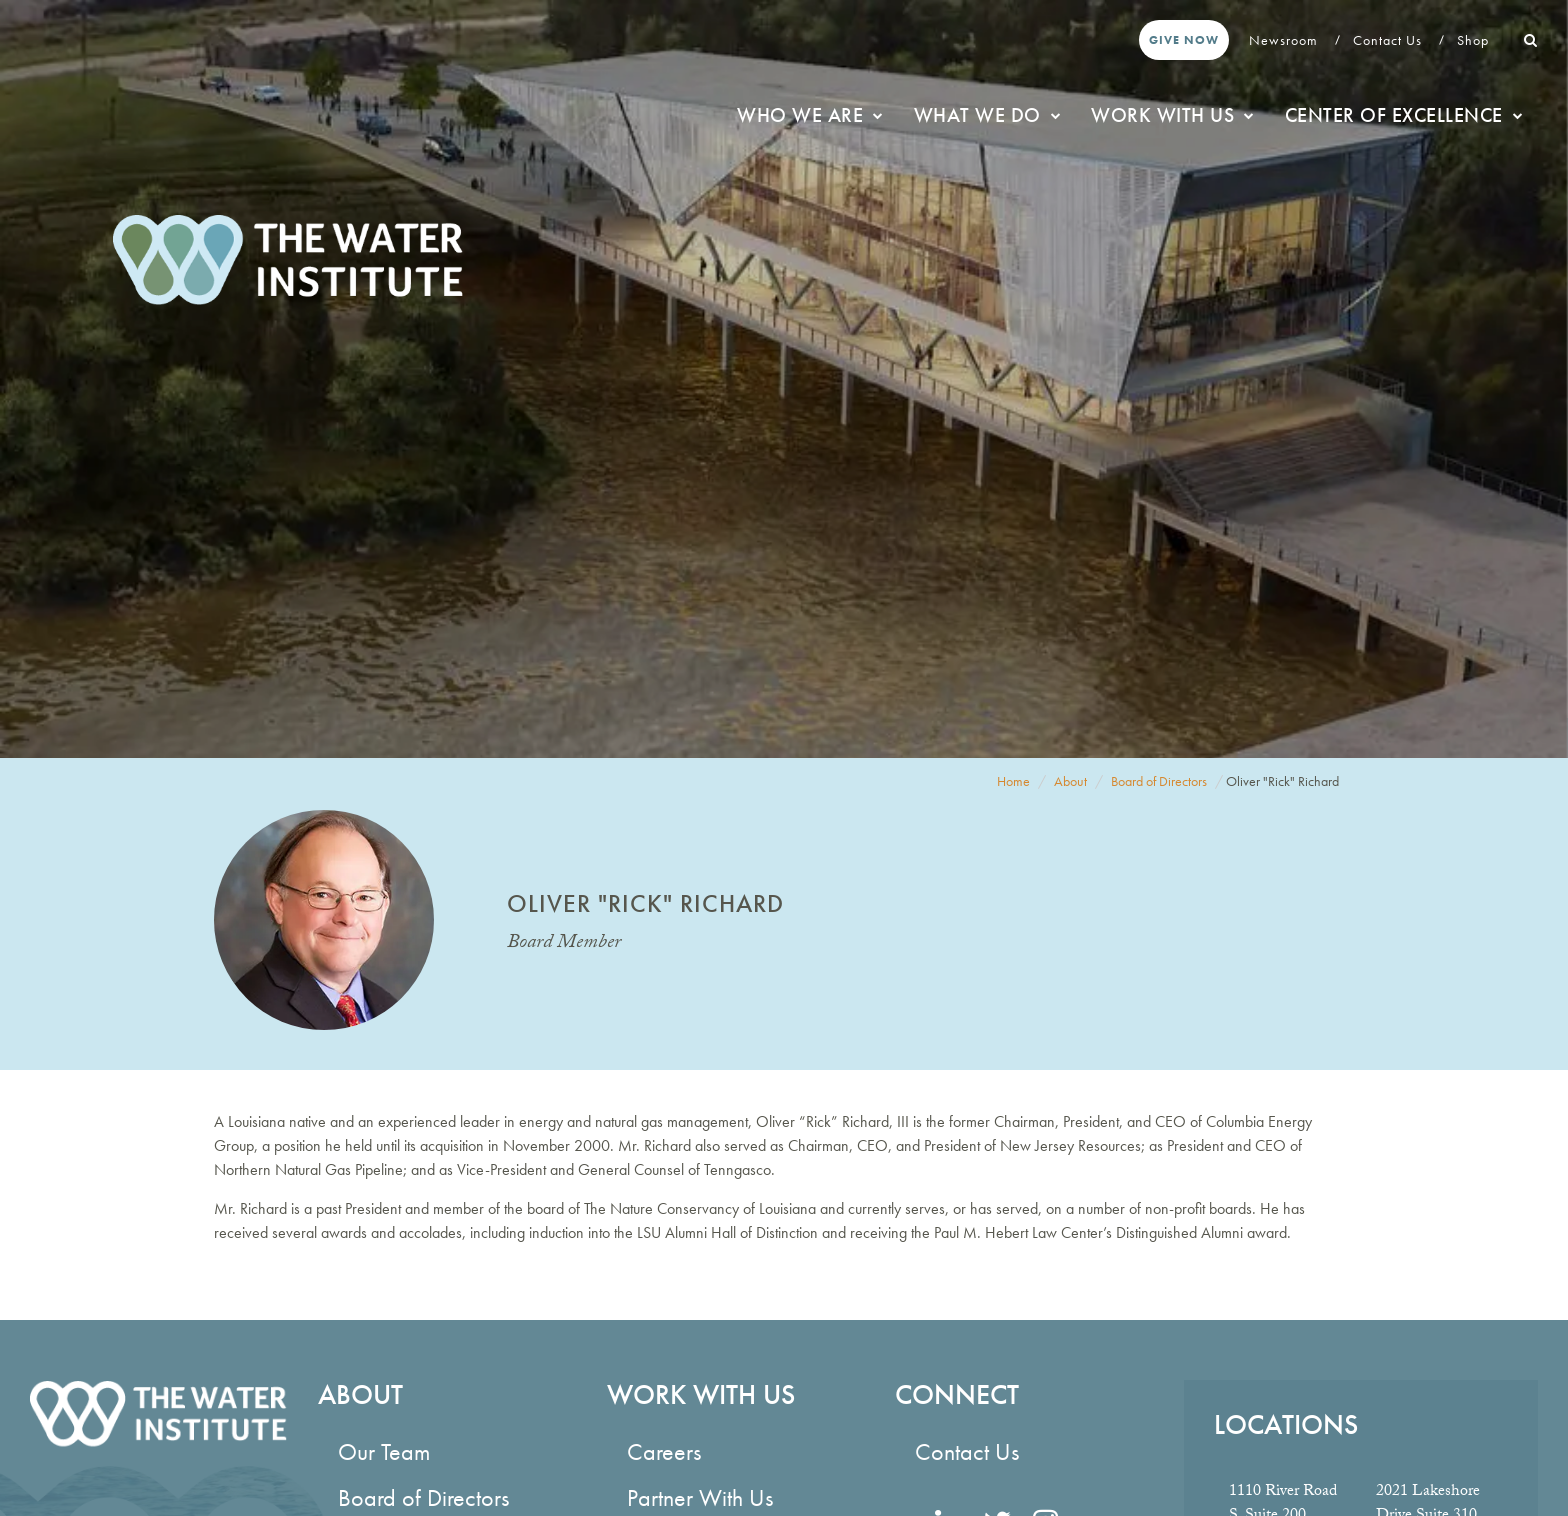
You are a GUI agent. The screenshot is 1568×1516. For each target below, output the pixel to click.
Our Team (384, 1451)
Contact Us (1389, 40)
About (1070, 781)
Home (1013, 781)
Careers (664, 1451)
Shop (1475, 40)
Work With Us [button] (1173, 115)
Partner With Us (700, 1497)
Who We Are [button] (810, 115)
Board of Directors (1159, 781)
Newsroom (1285, 40)
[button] (1531, 40)
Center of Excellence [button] (1404, 115)
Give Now (1184, 40)
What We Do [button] (988, 115)
